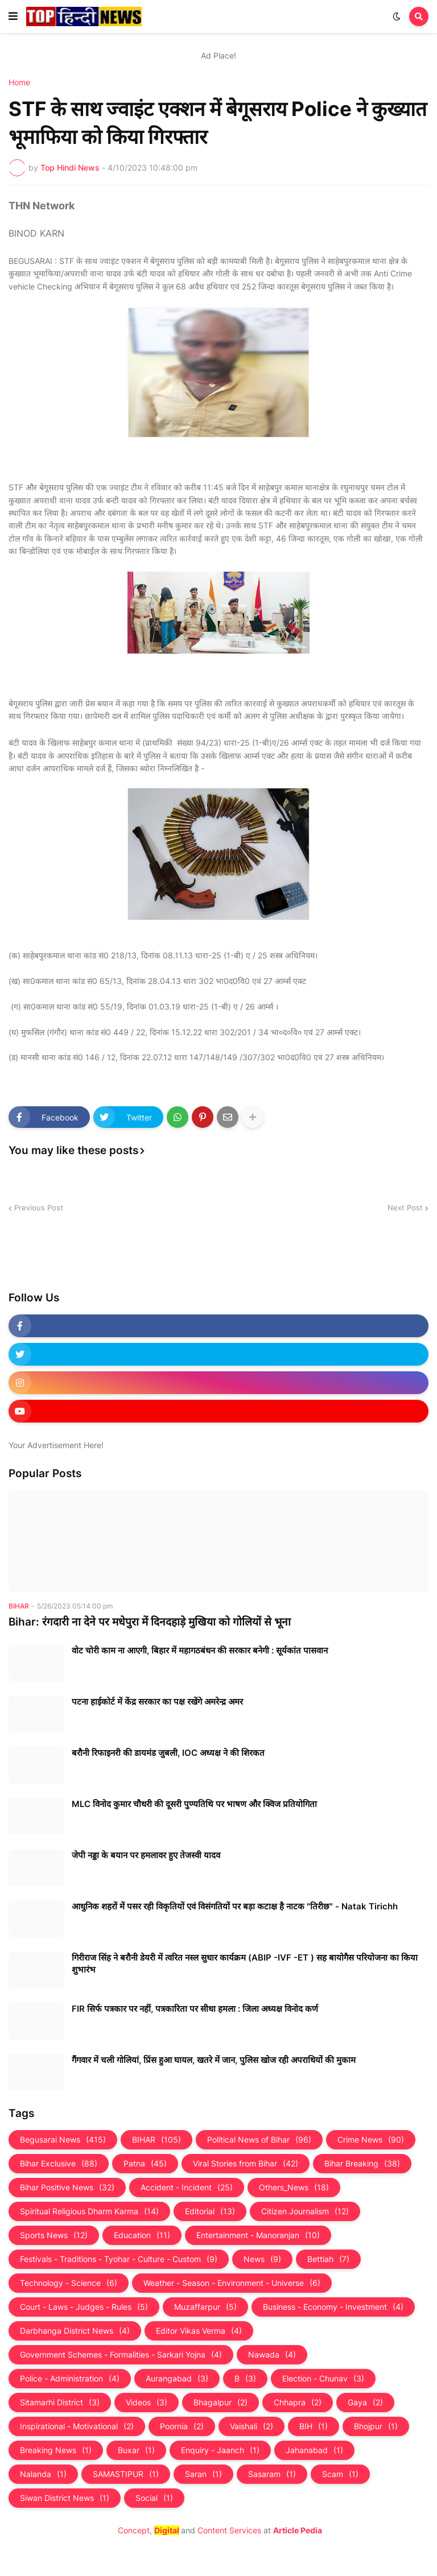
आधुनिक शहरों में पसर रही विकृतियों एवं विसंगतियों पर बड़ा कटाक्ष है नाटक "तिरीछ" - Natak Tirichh (235, 1906)
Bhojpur (376, 2426)
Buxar (136, 2450)
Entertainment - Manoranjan (258, 2235)
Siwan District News (64, 2498)
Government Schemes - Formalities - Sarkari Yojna (121, 2354)
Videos (146, 2402)
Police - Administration (69, 2378)
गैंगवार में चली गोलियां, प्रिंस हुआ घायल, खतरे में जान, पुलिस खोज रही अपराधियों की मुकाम (214, 2059)
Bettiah (328, 2259)
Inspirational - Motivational (77, 2426)
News (262, 2259)
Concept (134, 2530)
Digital (166, 2530)
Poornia (182, 2426)
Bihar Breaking (362, 2163)
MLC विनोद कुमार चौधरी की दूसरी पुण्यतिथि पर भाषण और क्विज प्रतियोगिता (194, 1803)
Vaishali (251, 2426)
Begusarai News (63, 2139)
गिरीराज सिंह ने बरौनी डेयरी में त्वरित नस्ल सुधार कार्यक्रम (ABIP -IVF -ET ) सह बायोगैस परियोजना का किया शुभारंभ (245, 1963)
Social (154, 2498)
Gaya (365, 2402)
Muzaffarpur (205, 2307)
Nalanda (43, 2474)
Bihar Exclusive (58, 2163)
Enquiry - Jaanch (220, 2450)
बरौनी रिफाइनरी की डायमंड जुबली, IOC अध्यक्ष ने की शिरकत (168, 1752)
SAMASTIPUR (126, 2474)
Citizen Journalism (305, 2211)
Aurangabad (177, 2378)
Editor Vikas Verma (199, 2331)
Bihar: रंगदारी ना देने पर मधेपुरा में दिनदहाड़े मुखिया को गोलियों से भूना (150, 1621)
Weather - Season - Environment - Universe (231, 2283)
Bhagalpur (220, 2402)
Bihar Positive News (67, 2187)
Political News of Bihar (259, 2139)
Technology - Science (68, 2283)
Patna (145, 2163)
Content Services (229, 2530)
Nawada (272, 2354)
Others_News (294, 2187)
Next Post (405, 1207)
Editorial (210, 2211)
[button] (13, 16)
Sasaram (272, 2474)
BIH (313, 2426)
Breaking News (56, 2450)
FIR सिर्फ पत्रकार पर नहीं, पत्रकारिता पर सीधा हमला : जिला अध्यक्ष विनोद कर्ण (195, 2008)
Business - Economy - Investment (333, 2307)
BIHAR (156, 2139)
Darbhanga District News (75, 2331)
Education (142, 2235)
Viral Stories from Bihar (245, 2163)
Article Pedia (297, 2530)
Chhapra (297, 2402)
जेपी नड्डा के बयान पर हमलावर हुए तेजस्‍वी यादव (146, 1855)
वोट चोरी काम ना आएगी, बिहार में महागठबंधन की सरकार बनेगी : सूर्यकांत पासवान (200, 1650)
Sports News (54, 2235)
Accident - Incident (187, 2187)
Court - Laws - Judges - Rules (84, 2307)
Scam (340, 2474)
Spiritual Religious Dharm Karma (89, 2211)
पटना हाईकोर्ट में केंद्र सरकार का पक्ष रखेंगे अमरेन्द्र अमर (157, 1701)
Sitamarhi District (60, 2402)
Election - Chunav (323, 2378)
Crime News (370, 2139)
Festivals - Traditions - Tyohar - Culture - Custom (118, 2259)
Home (19, 82)
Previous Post (38, 1207)
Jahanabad (314, 2450)
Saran (203, 2474)
